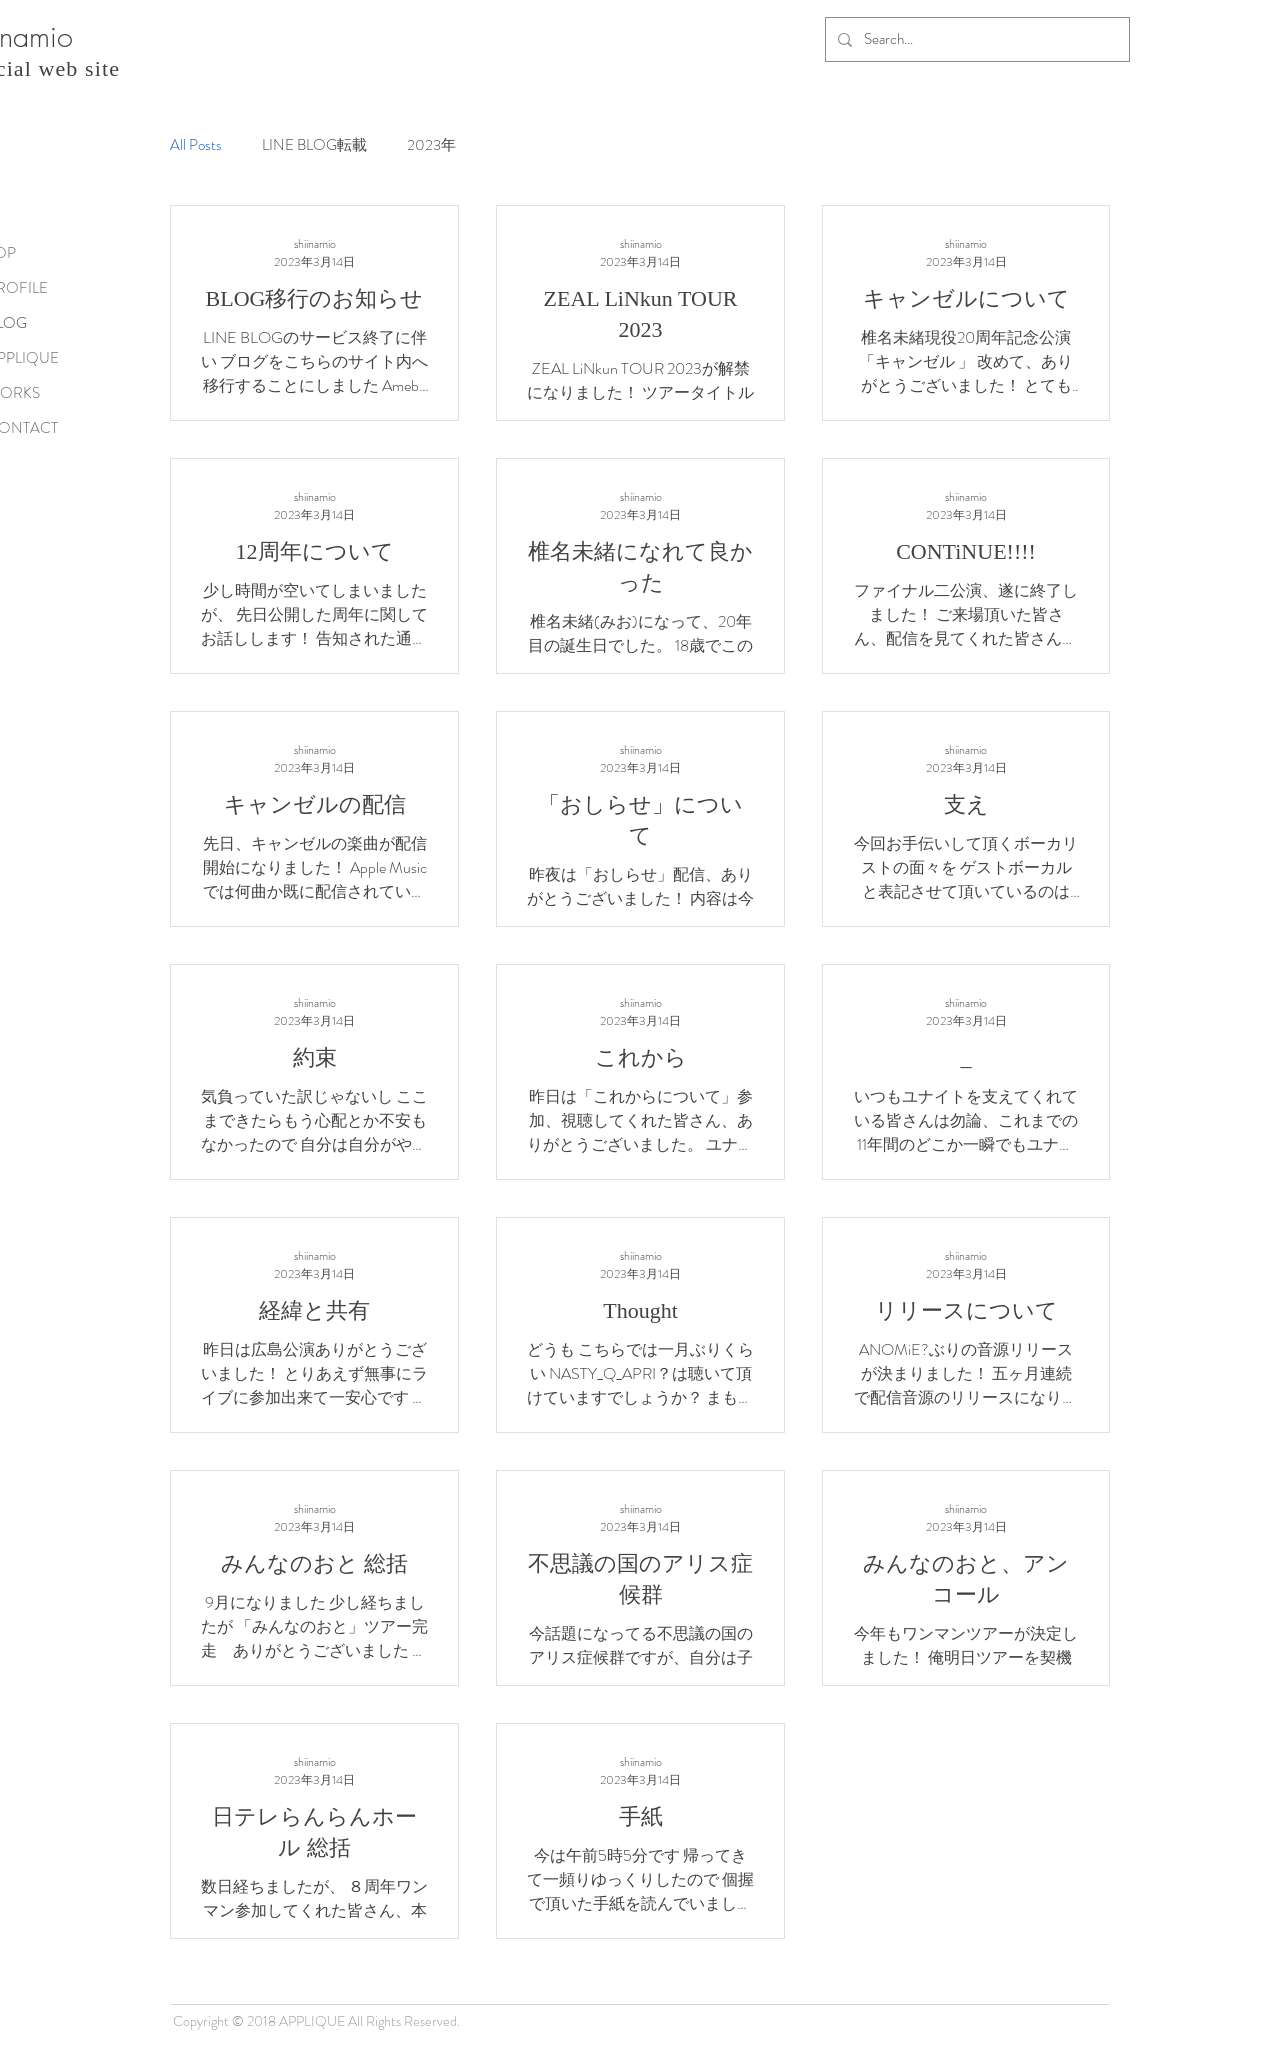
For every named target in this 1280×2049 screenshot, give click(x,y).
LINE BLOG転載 (314, 145)
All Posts (196, 145)
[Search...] (975, 39)
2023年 (431, 145)
